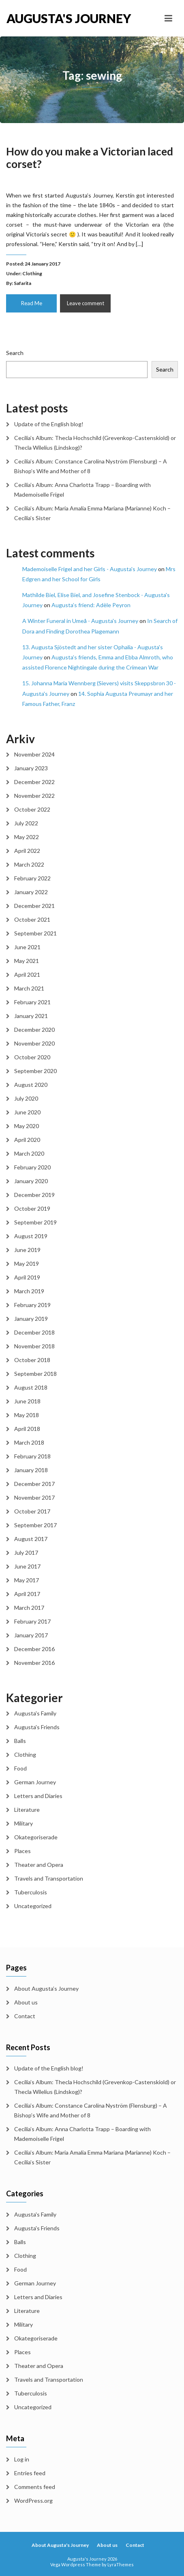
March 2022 (29, 864)
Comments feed (34, 2486)
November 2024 (34, 754)
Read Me (31, 303)
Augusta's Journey (49, 18)
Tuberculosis (30, 1892)
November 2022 (34, 795)
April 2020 (27, 1139)
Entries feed (29, 2473)
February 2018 (32, 1456)
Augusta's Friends (37, 1727)
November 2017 (34, 1497)
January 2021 (31, 1015)
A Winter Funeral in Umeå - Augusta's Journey (80, 620)
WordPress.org (33, 2500)
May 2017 (26, 1580)
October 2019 (32, 1208)
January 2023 (31, 768)
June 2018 (27, 1401)
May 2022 (26, 836)
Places (22, 1850)
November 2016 (34, 1662)
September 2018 (35, 1373)
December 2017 (34, 1483)
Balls (20, 1740)
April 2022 (27, 850)
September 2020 (35, 1070)
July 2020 (26, 1098)
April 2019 (27, 1277)
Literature (27, 1809)
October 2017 (32, 1511)
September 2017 (35, 1525)
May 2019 (26, 1263)
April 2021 (27, 974)
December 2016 (34, 1648)
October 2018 (32, 1359)
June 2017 (27, 1566)
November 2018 (34, 1346)
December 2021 (34, 905)
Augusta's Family (35, 1713)
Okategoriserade (36, 1837)
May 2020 (26, 1125)
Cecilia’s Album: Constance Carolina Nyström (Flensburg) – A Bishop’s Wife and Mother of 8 (90, 466)
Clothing (32, 273)
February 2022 (32, 878)
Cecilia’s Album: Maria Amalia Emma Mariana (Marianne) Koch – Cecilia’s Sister (92, 513)
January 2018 (31, 1470)
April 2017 (27, 1593)
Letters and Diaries (38, 1795)
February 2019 (32, 1304)
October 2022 (32, 809)
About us (26, 2002)
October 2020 (32, 1057)
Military (23, 1823)
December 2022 (34, 781)
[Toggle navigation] (168, 18)
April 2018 (27, 1428)
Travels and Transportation (48, 1878)
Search (15, 352)
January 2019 (31, 1318)
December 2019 (34, 1194)
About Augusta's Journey (60, 2545)
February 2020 (32, 1167)
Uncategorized (32, 1905)
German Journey (35, 1782)
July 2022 (26, 823)
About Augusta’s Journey (46, 1988)
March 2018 (29, 1442)
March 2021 (29, 988)
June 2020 (27, 1112)
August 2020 (30, 1084)
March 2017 (29, 1607)
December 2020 (34, 1029)
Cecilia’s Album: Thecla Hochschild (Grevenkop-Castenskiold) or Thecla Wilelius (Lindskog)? (95, 442)
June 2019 (27, 1249)
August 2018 (30, 1387)
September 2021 (35, 933)
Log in (21, 2459)
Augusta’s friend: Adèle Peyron (91, 604)
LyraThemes (120, 2564)
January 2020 (31, 1180)
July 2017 (26, 1552)
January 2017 (31, 1635)
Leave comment (85, 303)
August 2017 (30, 1538)
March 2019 (29, 1291)
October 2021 (32, 919)
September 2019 (35, 1222)
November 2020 (34, 1043)
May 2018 (26, 1414)
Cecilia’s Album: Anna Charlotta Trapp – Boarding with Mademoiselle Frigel (82, 489)
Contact (24, 2016)
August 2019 (30, 1236)
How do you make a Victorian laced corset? (89, 157)
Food (20, 1768)
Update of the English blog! (48, 424)
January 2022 (31, 891)
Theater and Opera (38, 1864)
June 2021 (27, 947)
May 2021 (26, 960)
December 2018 (34, 1332)
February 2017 (32, 1621)
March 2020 (29, 1153)
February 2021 (32, 1002)
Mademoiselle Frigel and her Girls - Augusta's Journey (89, 568)
